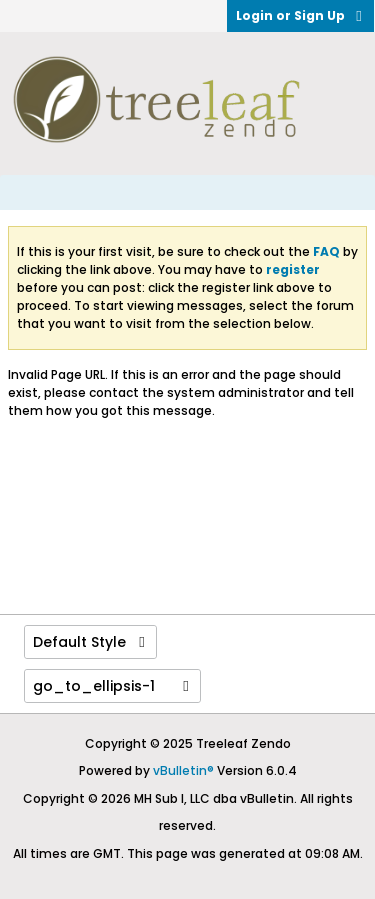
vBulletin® (183, 770)
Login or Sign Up (300, 15)
